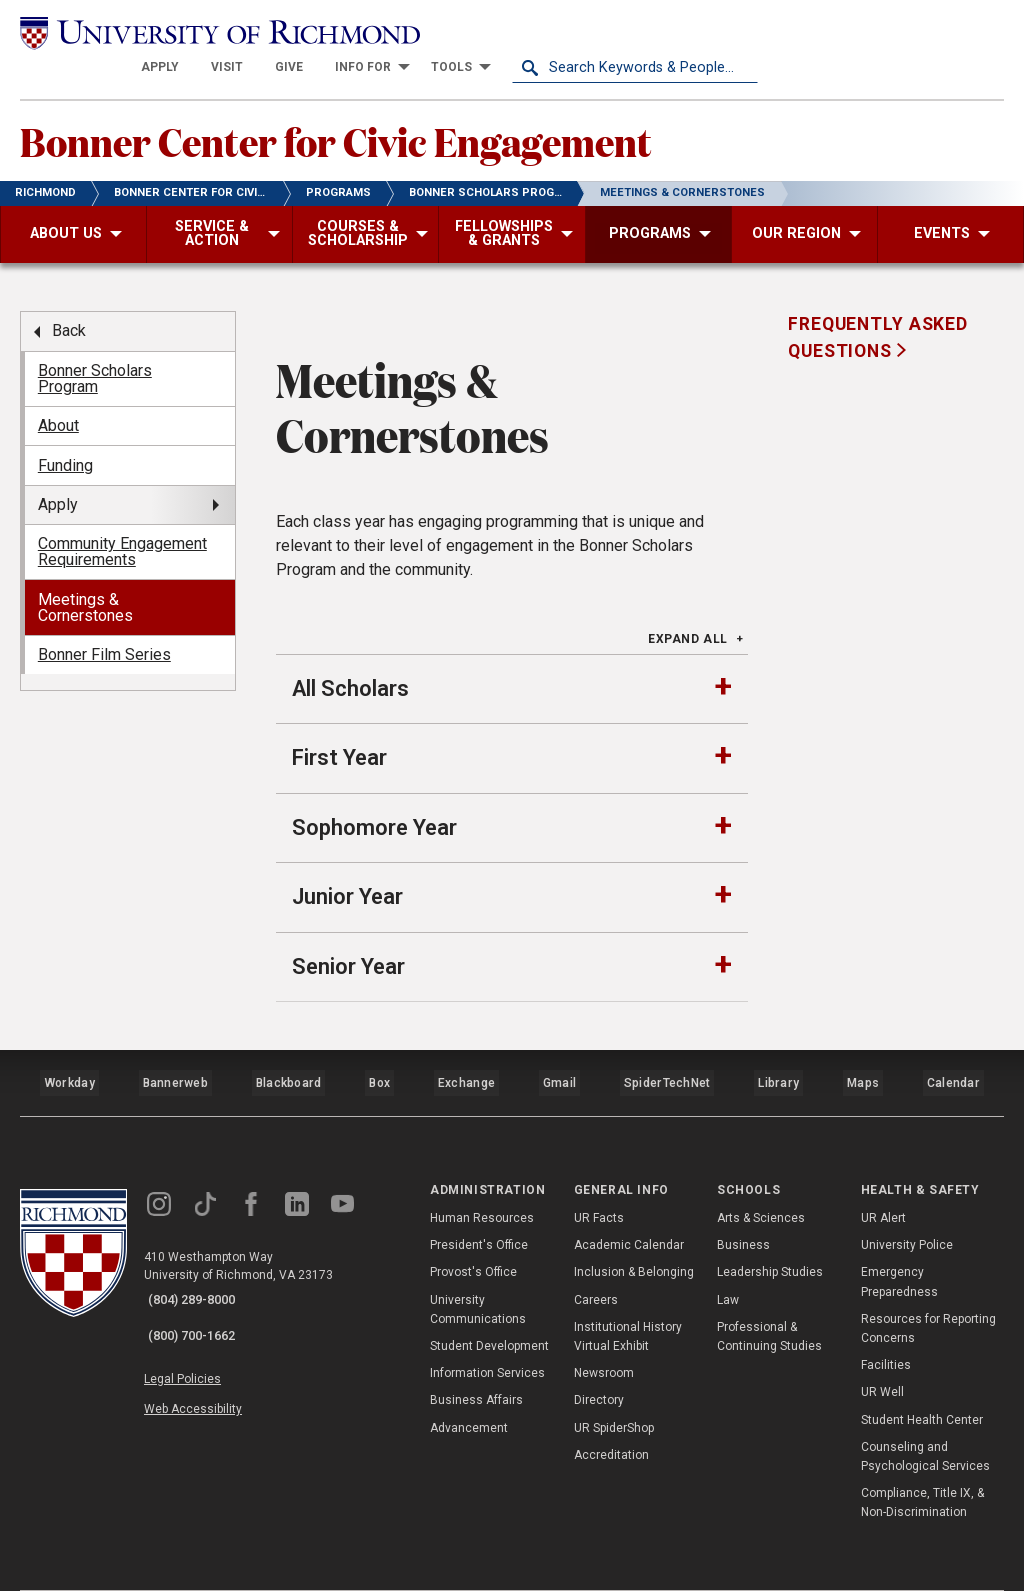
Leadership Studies (770, 1230)
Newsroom (604, 1331)
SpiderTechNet (670, 1048)
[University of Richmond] (143, 32)
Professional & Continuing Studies (769, 1294)
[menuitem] (406, 32)
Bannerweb (175, 1048)
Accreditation (611, 1413)
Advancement (469, 1385)
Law (728, 1257)
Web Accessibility (208, 1346)
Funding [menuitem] (65, 439)
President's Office (479, 1203)
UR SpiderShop (614, 1385)
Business (743, 1203)
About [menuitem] (58, 400)
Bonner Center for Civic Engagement (398, 111)
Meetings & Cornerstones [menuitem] (85, 582)
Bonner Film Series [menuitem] (104, 629)
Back (69, 305)
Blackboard (288, 1048)
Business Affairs (476, 1358)
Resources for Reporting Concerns (928, 1286)
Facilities (886, 1323)
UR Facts (599, 1176)
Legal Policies (197, 1322)
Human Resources (482, 1176)
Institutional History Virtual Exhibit (628, 1294)
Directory (599, 1358)
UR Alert (883, 1176)
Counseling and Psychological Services (925, 1414)
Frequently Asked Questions (878, 312)
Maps (863, 1048)
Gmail (563, 1048)
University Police (907, 1203)
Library (779, 1048)
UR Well (882, 1350)
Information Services (487, 1331)
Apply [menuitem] (58, 479)
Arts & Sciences (761, 1176)
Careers (596, 1257)
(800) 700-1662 (201, 1284)
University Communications (478, 1266)
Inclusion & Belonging (634, 1230)
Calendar (954, 1048)
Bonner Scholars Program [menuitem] (95, 353)
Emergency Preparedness (899, 1239)
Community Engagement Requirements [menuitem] (122, 526)
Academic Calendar (629, 1203)
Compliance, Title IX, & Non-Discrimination (922, 1460)
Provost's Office (473, 1230)
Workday (69, 1048)
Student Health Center (922, 1377)
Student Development (489, 1304)
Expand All (688, 613)
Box (380, 1048)
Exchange (469, 1048)
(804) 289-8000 (201, 1258)
